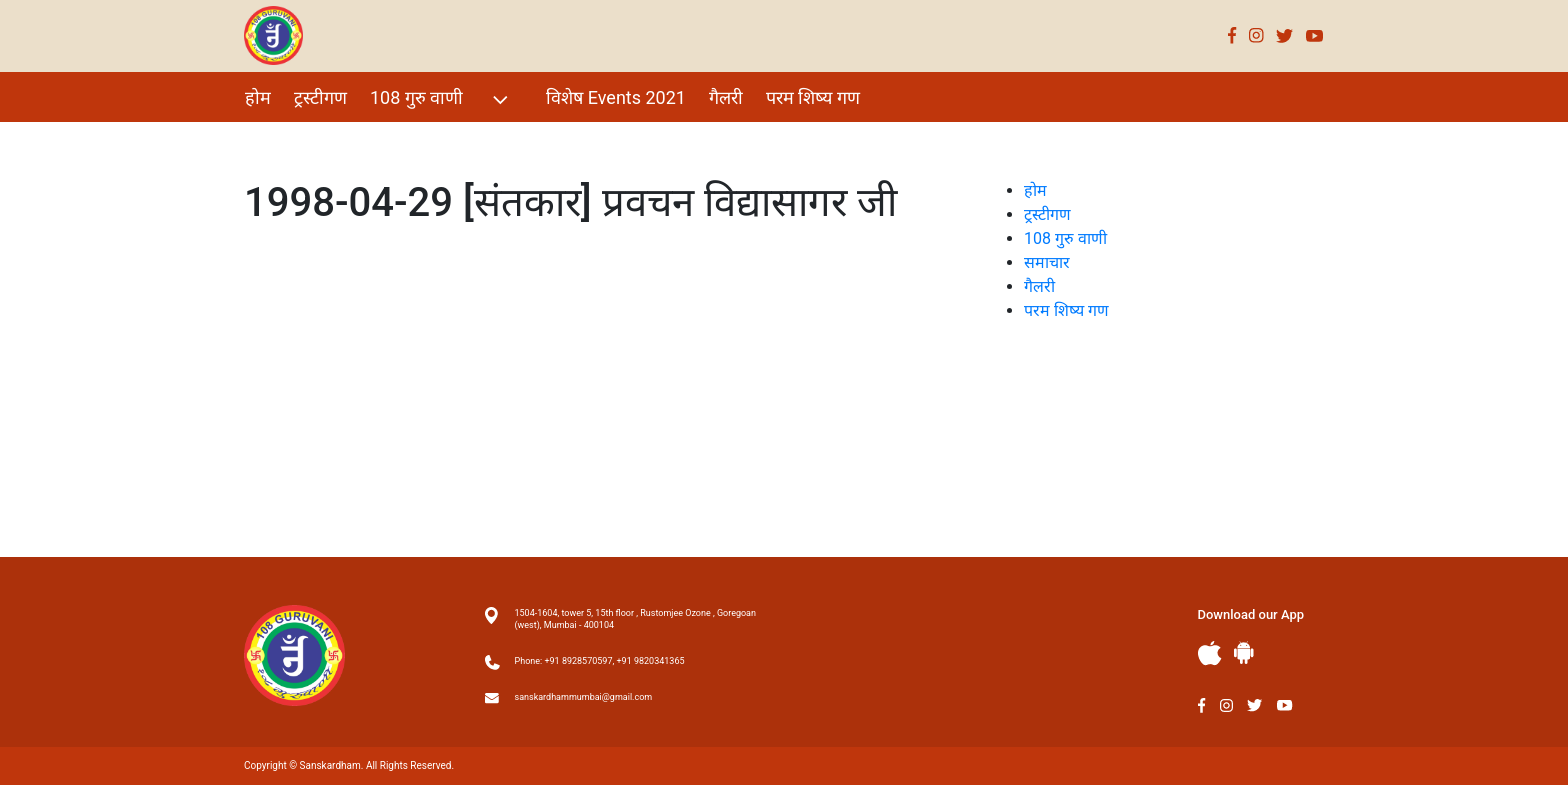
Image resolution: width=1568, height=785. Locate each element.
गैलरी (726, 97)
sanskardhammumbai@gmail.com (584, 697)
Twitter (1285, 35)
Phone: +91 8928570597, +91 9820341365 (600, 661)
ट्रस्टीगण (320, 97)
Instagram (1256, 35)
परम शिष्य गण (813, 97)
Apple (1210, 653)
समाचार (1047, 262)
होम (258, 97)
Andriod (1244, 652)
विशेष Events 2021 (616, 97)
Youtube (1315, 35)
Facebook (1232, 35)
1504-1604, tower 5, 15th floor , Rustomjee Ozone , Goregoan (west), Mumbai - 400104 (635, 619)
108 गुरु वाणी (441, 99)
